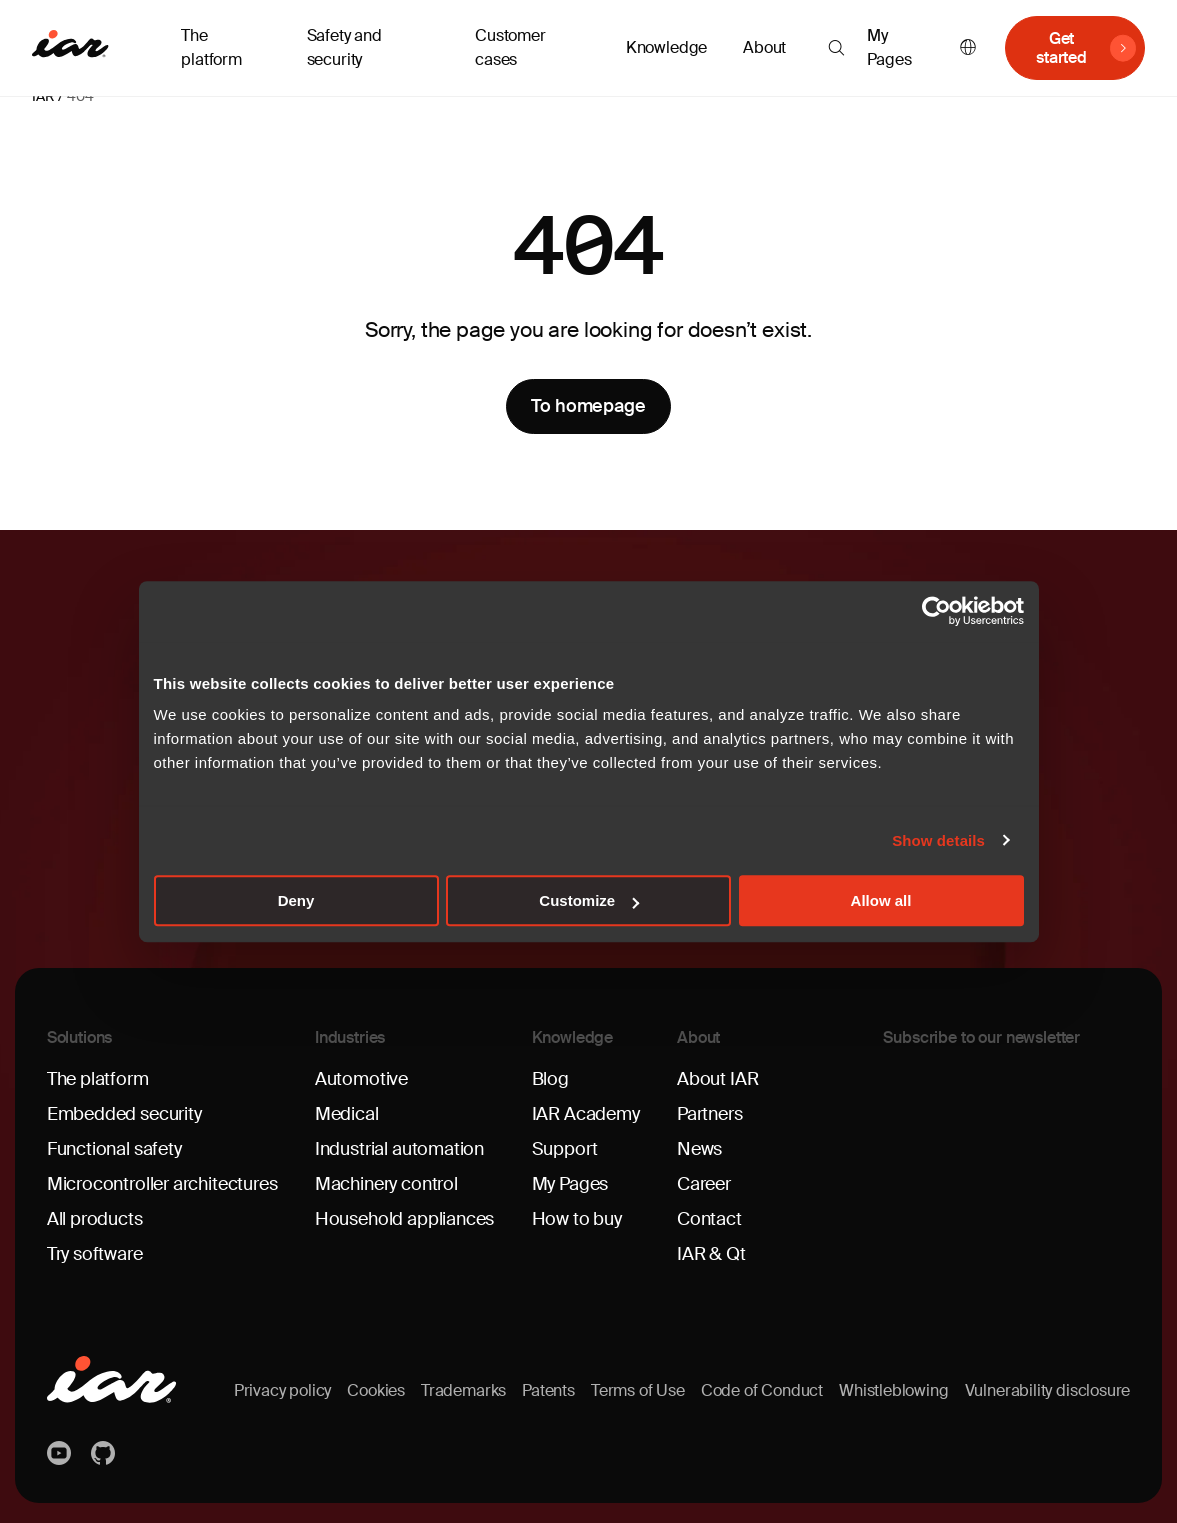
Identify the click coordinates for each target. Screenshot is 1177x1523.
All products (95, 1219)
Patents (548, 1390)
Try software (95, 1254)
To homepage (588, 406)
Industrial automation (399, 1149)
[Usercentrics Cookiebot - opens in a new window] (936, 611)
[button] (836, 48)
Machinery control (386, 1184)
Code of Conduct (762, 1390)
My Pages (889, 47)
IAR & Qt (711, 1254)
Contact (709, 1219)
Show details (938, 840)
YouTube (61, 1453)
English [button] (968, 48)
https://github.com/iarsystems (105, 1453)
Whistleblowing (893, 1390)
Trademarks (463, 1390)
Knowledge (573, 1037)
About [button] (764, 47)
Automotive (361, 1079)
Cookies (376, 1390)
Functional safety (114, 1149)
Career (704, 1184)
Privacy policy (282, 1390)
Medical (347, 1114)
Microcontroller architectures (162, 1184)
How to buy (577, 1219)
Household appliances (404, 1219)
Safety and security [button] (344, 47)
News (699, 1149)
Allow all (881, 900)
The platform (98, 1079)
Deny (296, 900)
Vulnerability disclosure (1048, 1390)
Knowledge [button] (666, 47)
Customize (589, 900)
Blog (550, 1079)
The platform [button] (211, 47)
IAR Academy (586, 1114)
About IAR (717, 1079)
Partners (710, 1114)
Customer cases (510, 47)
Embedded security (124, 1114)
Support (565, 1149)
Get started (1061, 48)
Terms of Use (638, 1390)
